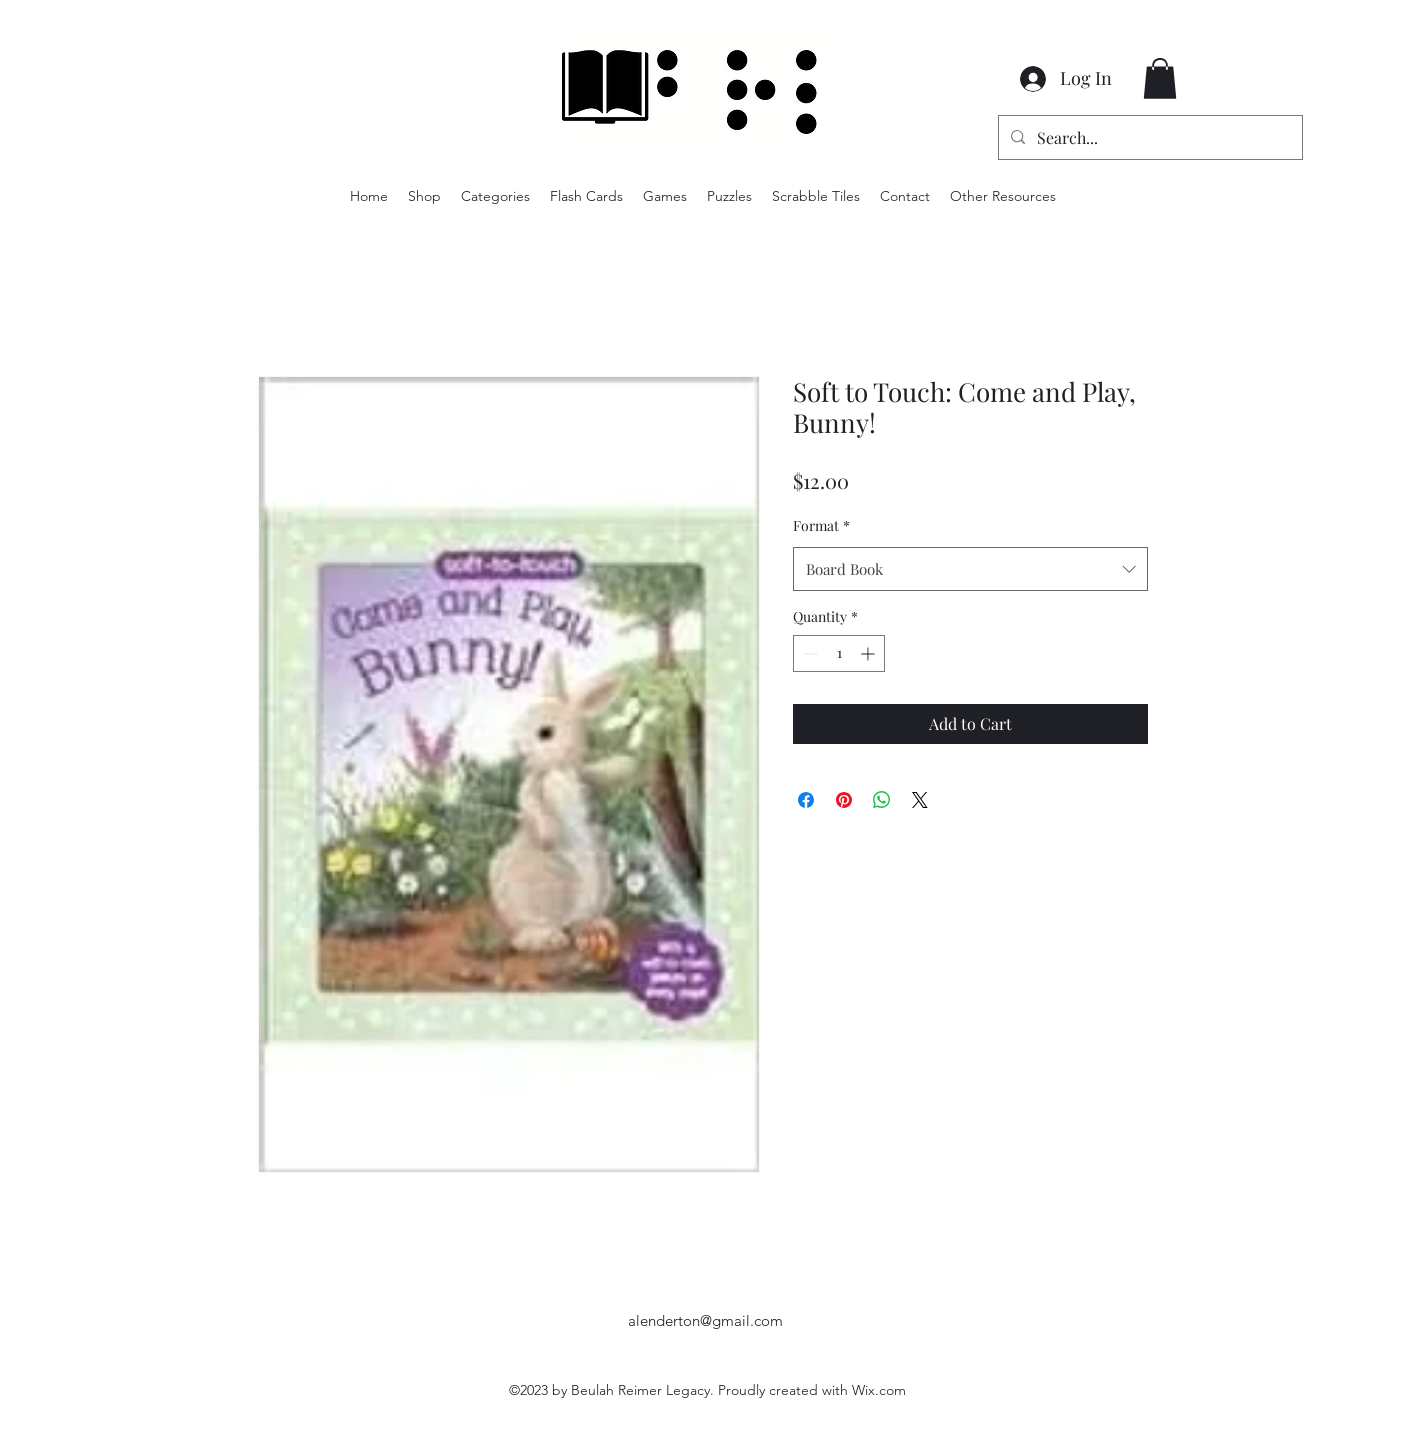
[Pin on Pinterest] (844, 800)
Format (821, 525)
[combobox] (970, 569)
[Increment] (869, 653)
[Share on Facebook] (806, 800)
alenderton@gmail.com (705, 1320)
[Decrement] (808, 653)
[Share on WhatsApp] (882, 800)
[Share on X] (920, 800)
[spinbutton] (839, 653)
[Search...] (1148, 138)
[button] (1160, 78)
